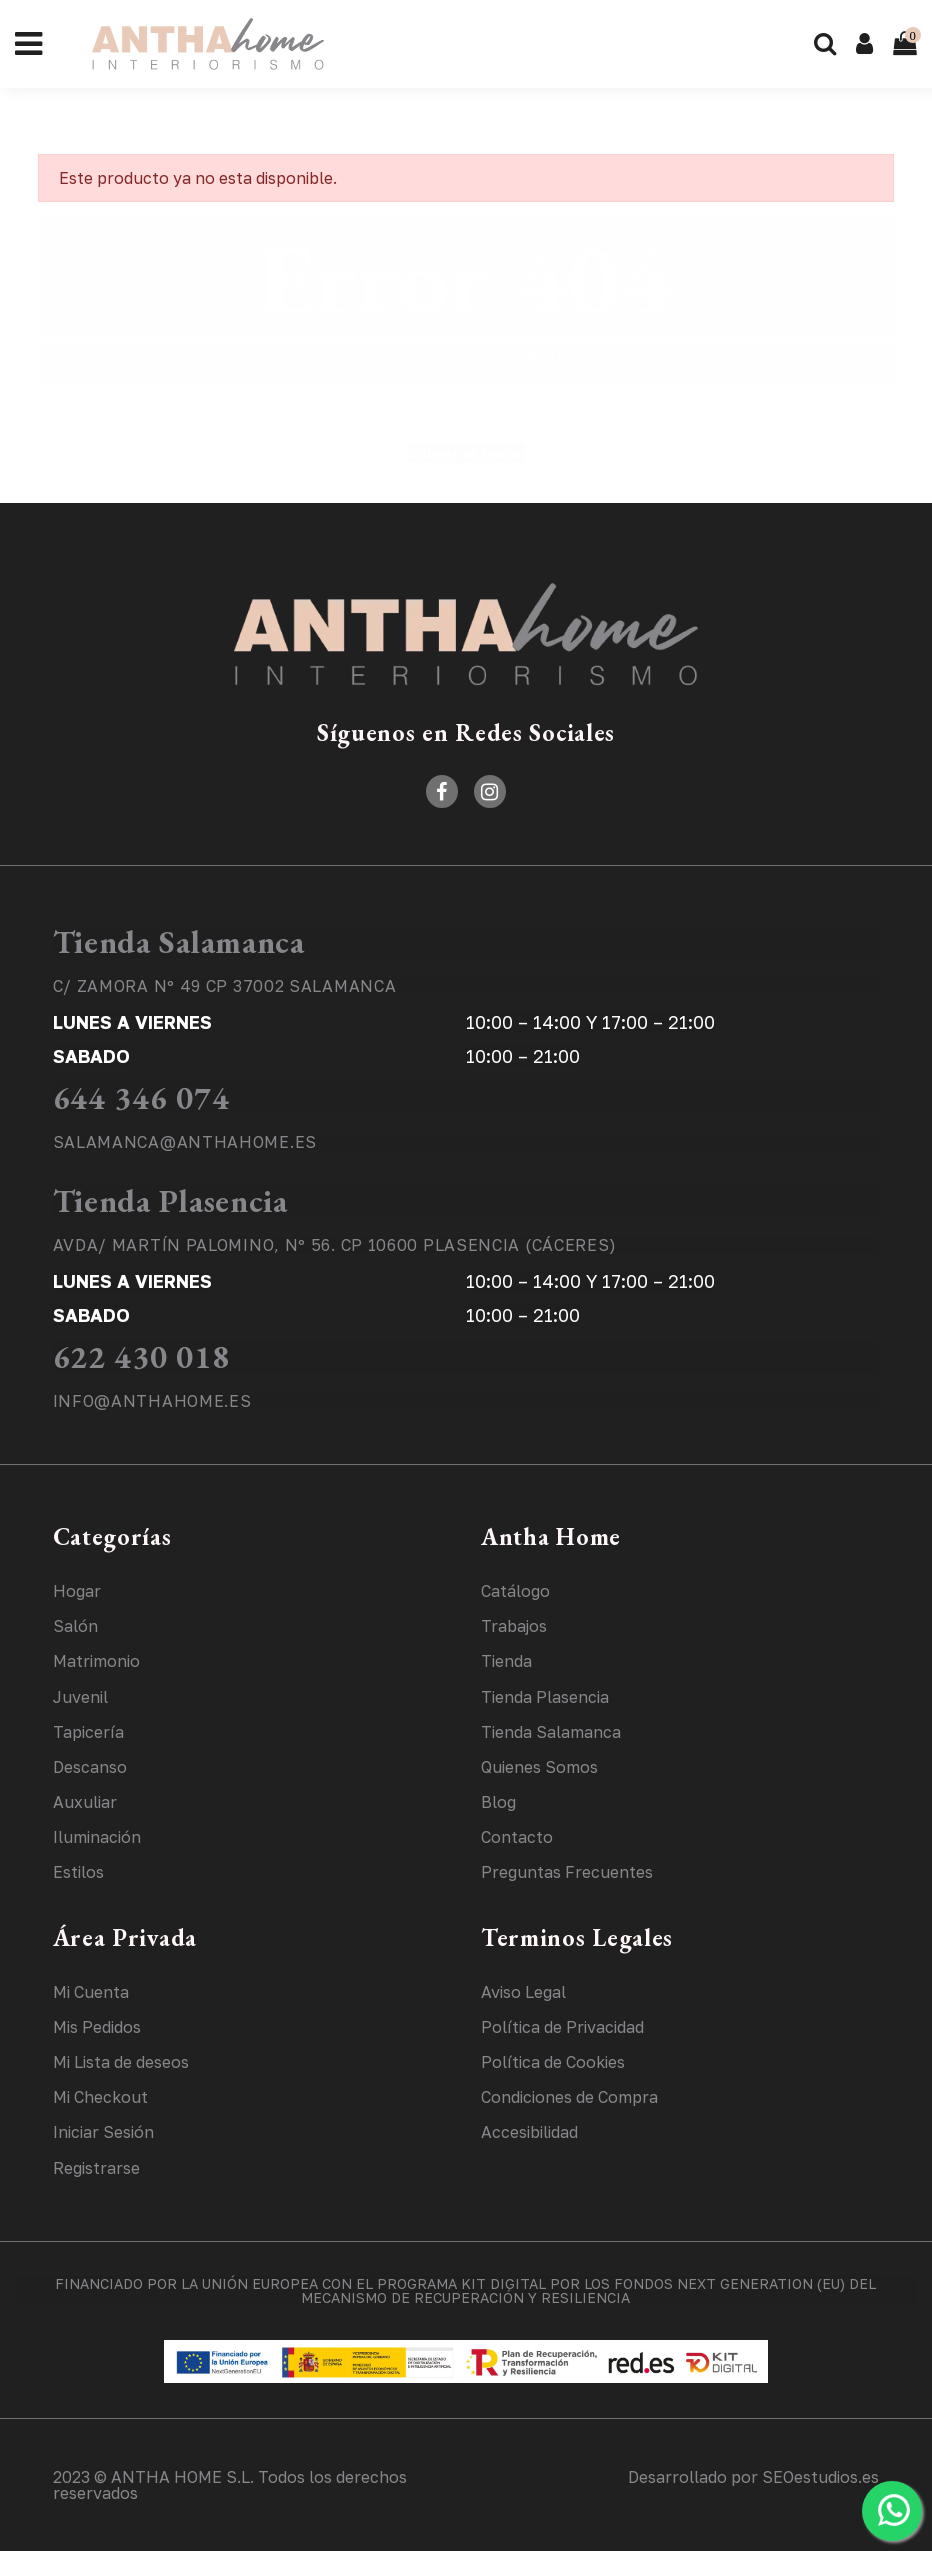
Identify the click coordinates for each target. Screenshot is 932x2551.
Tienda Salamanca (179, 942)
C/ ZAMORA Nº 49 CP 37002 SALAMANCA (225, 986)
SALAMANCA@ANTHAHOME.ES (185, 1142)
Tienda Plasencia (170, 1201)
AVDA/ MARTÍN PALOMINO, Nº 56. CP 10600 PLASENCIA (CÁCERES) (335, 1245)
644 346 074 (141, 1098)
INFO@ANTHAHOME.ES (152, 1401)
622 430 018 (141, 1357)
